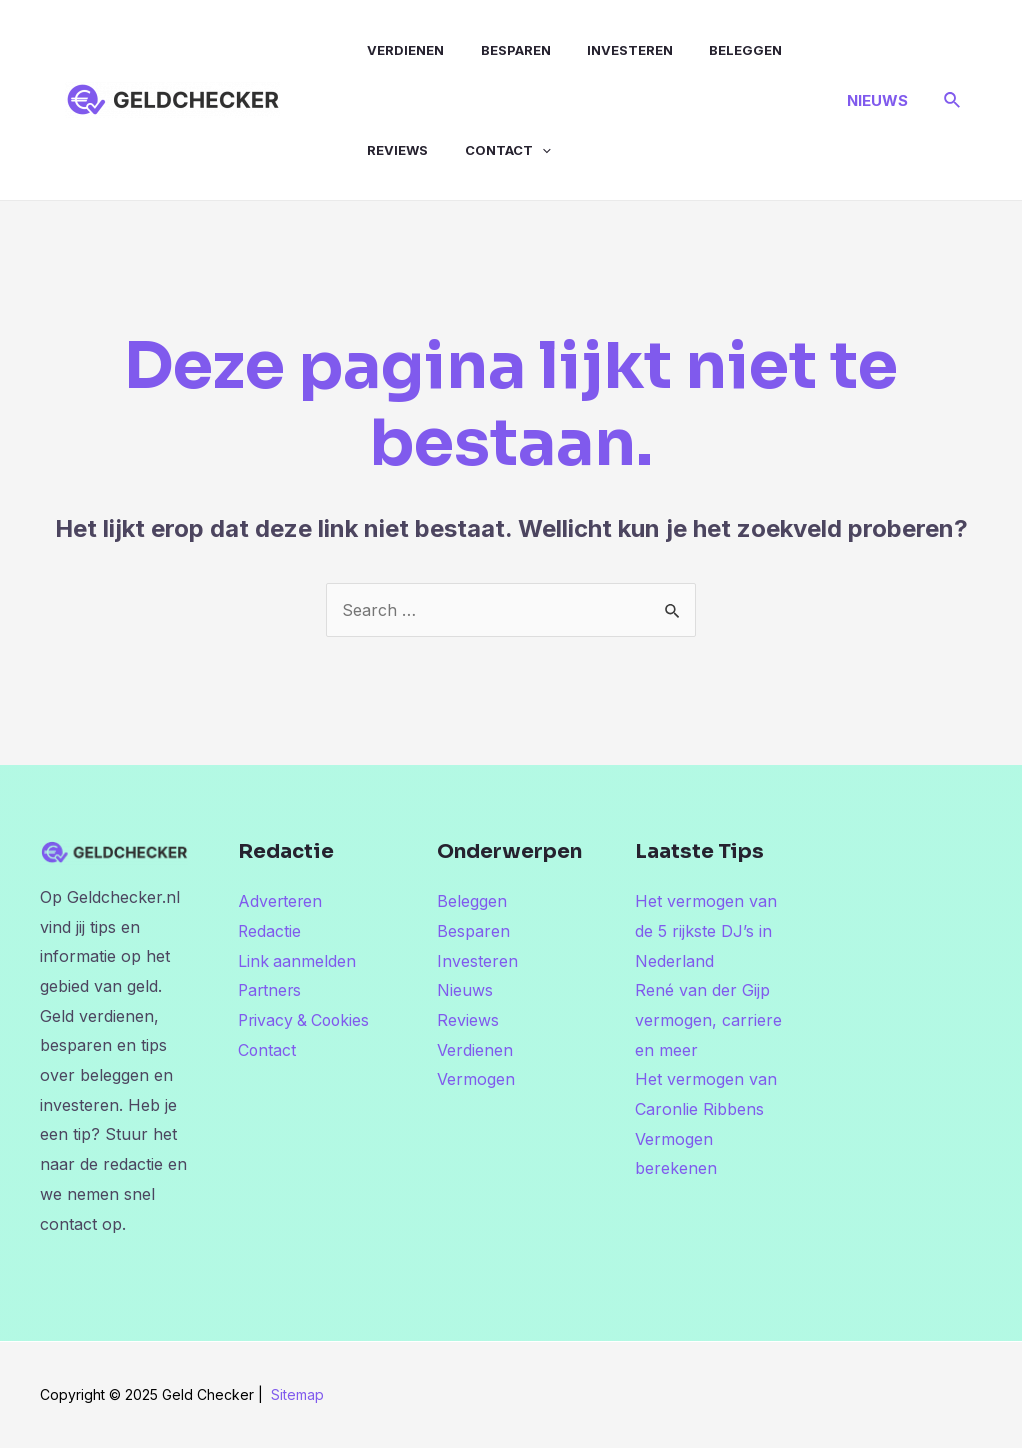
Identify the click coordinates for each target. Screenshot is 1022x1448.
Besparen (497, 50)
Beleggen (704, 50)
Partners (271, 990)
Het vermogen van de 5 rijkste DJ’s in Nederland (706, 930)
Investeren (600, 50)
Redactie (270, 931)
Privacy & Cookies (306, 1020)
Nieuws (465, 990)
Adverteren (281, 901)
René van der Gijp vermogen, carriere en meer (708, 1019)
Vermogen (476, 1079)
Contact (489, 150)
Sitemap (297, 1394)
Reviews (390, 150)
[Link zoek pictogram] (953, 100)
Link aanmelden (297, 961)
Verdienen (398, 50)
